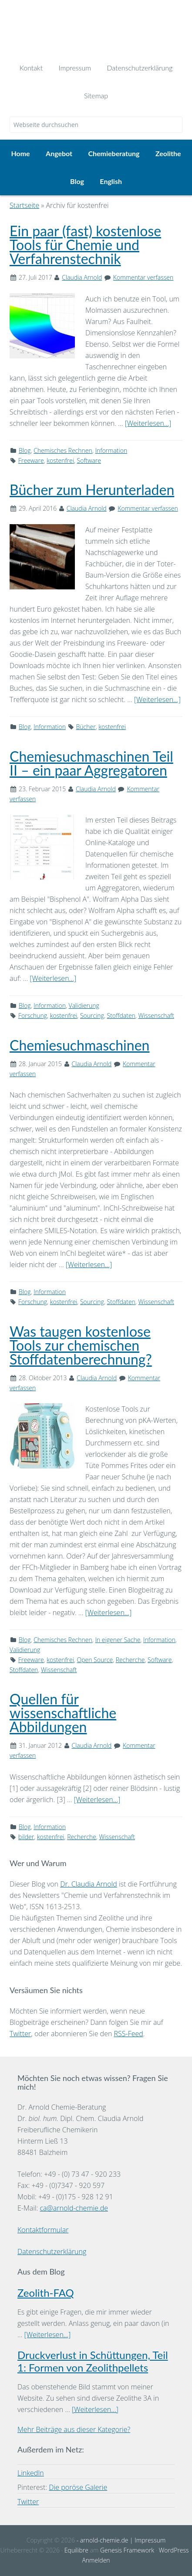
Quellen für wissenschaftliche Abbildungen (63, 1712)
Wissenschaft (156, 1015)
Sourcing (92, 1015)
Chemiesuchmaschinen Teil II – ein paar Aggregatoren (91, 763)
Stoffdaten (121, 1015)
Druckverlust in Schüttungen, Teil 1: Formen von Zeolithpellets (92, 2361)
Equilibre (76, 2550)
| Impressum (146, 2540)
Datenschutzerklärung (51, 2251)
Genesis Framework (127, 2550)
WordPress (174, 2550)
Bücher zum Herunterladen (92, 489)
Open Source (95, 1660)
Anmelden (96, 2560)
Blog (24, 450)
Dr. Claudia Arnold (88, 1884)
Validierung (84, 1005)
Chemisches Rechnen (63, 450)
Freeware (31, 460)
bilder (26, 1837)
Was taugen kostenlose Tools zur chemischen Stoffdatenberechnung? (81, 1345)
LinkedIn (30, 2473)
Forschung (32, 1015)
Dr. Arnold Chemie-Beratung (96, 27)
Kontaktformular (42, 2230)
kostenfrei (60, 460)
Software (89, 460)
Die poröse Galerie (78, 2487)
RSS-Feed (128, 2033)
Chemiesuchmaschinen (79, 1045)
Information (111, 450)
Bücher (86, 727)
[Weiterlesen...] (148, 423)
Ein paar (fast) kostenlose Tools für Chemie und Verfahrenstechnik (85, 244)
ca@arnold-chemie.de (74, 2208)
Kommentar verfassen (143, 277)
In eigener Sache (117, 1640)
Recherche (130, 1660)
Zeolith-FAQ (45, 2292)
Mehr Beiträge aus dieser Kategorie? (73, 2429)
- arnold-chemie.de (101, 2540)
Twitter (20, 2033)
